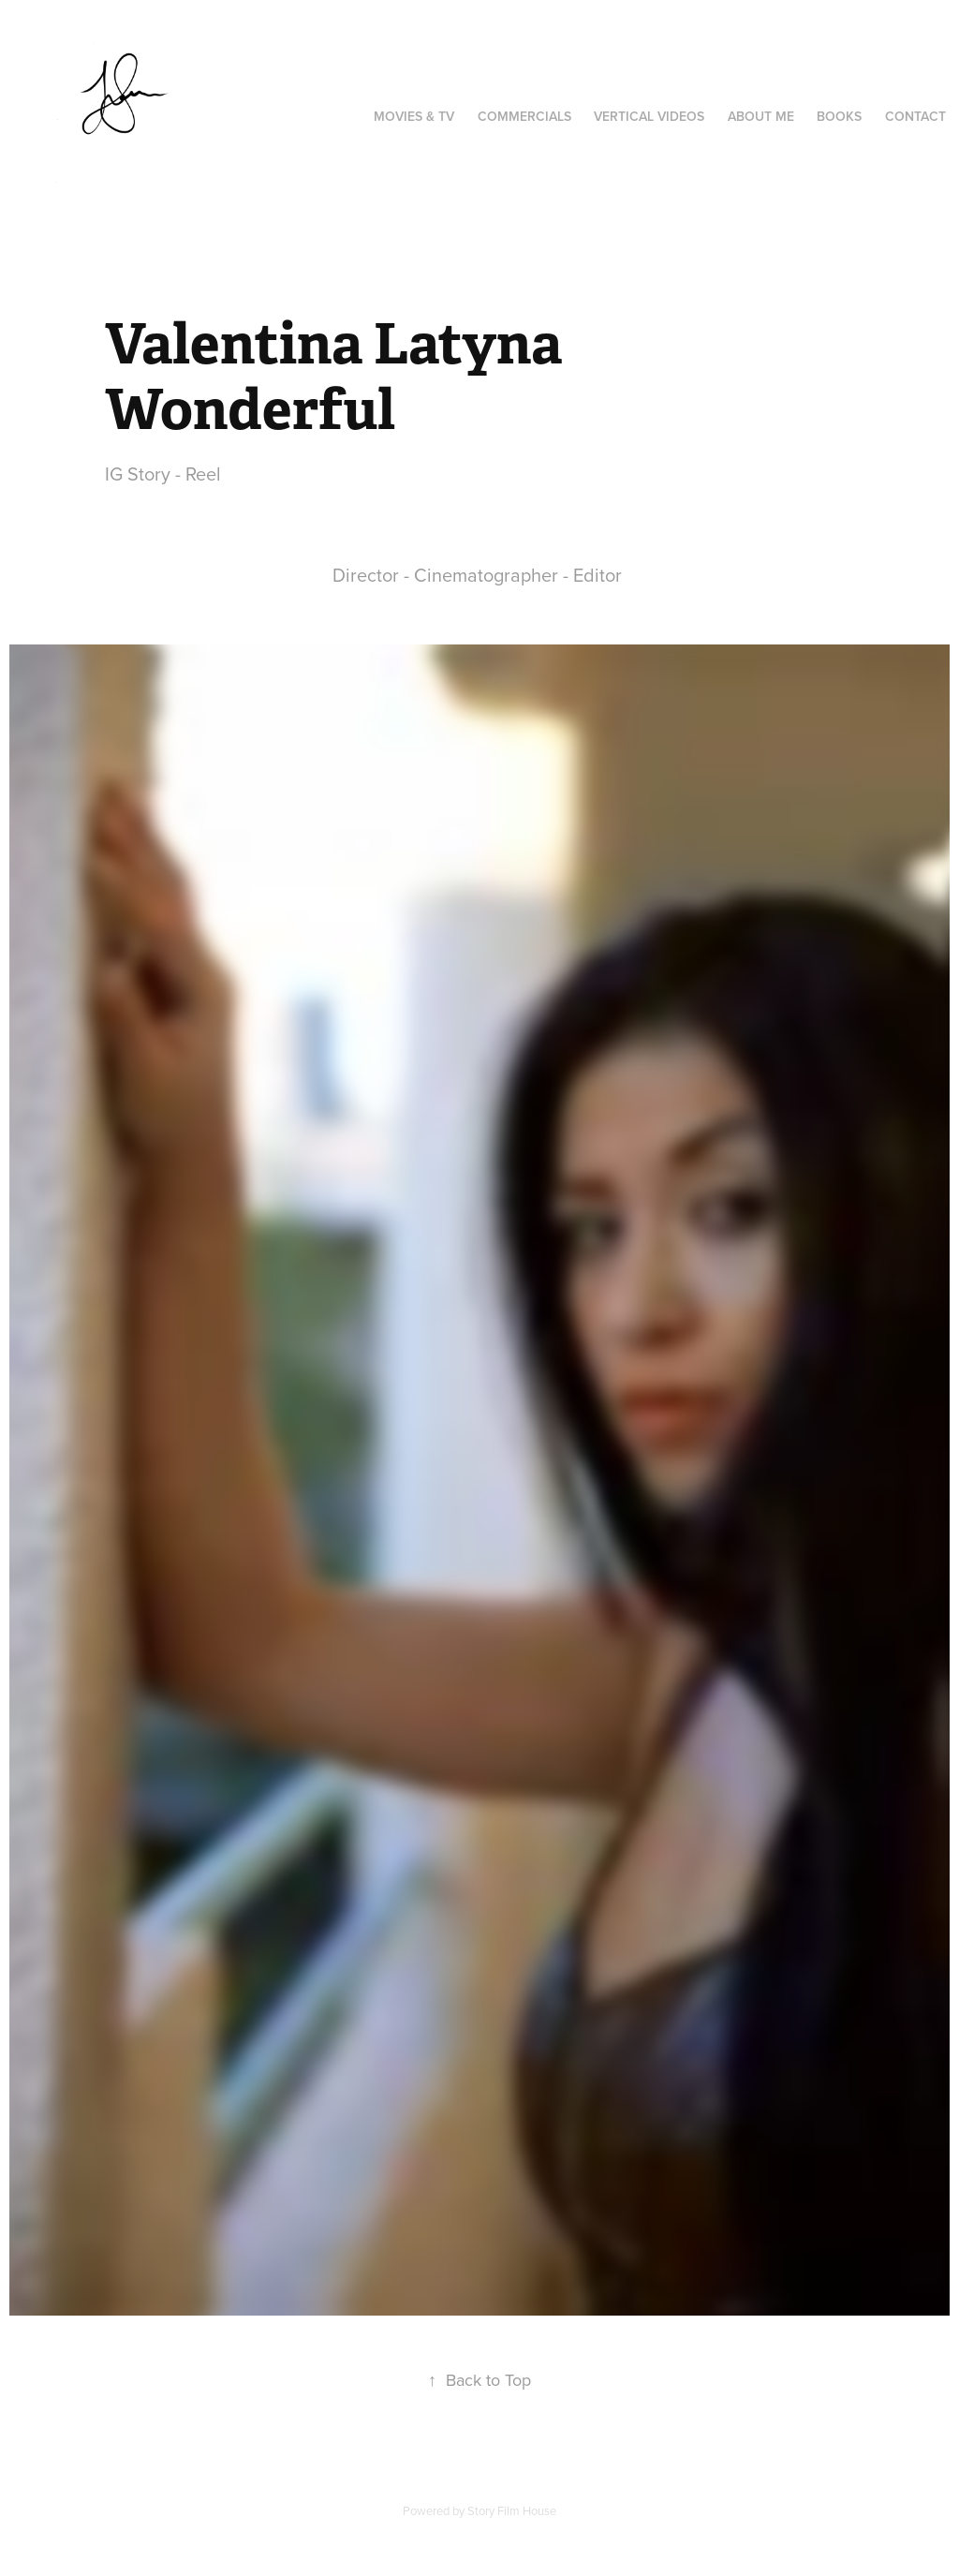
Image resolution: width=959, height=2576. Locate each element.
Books (839, 116)
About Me (761, 116)
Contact (915, 116)
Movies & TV (414, 116)
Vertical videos (649, 116)
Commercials (524, 116)
